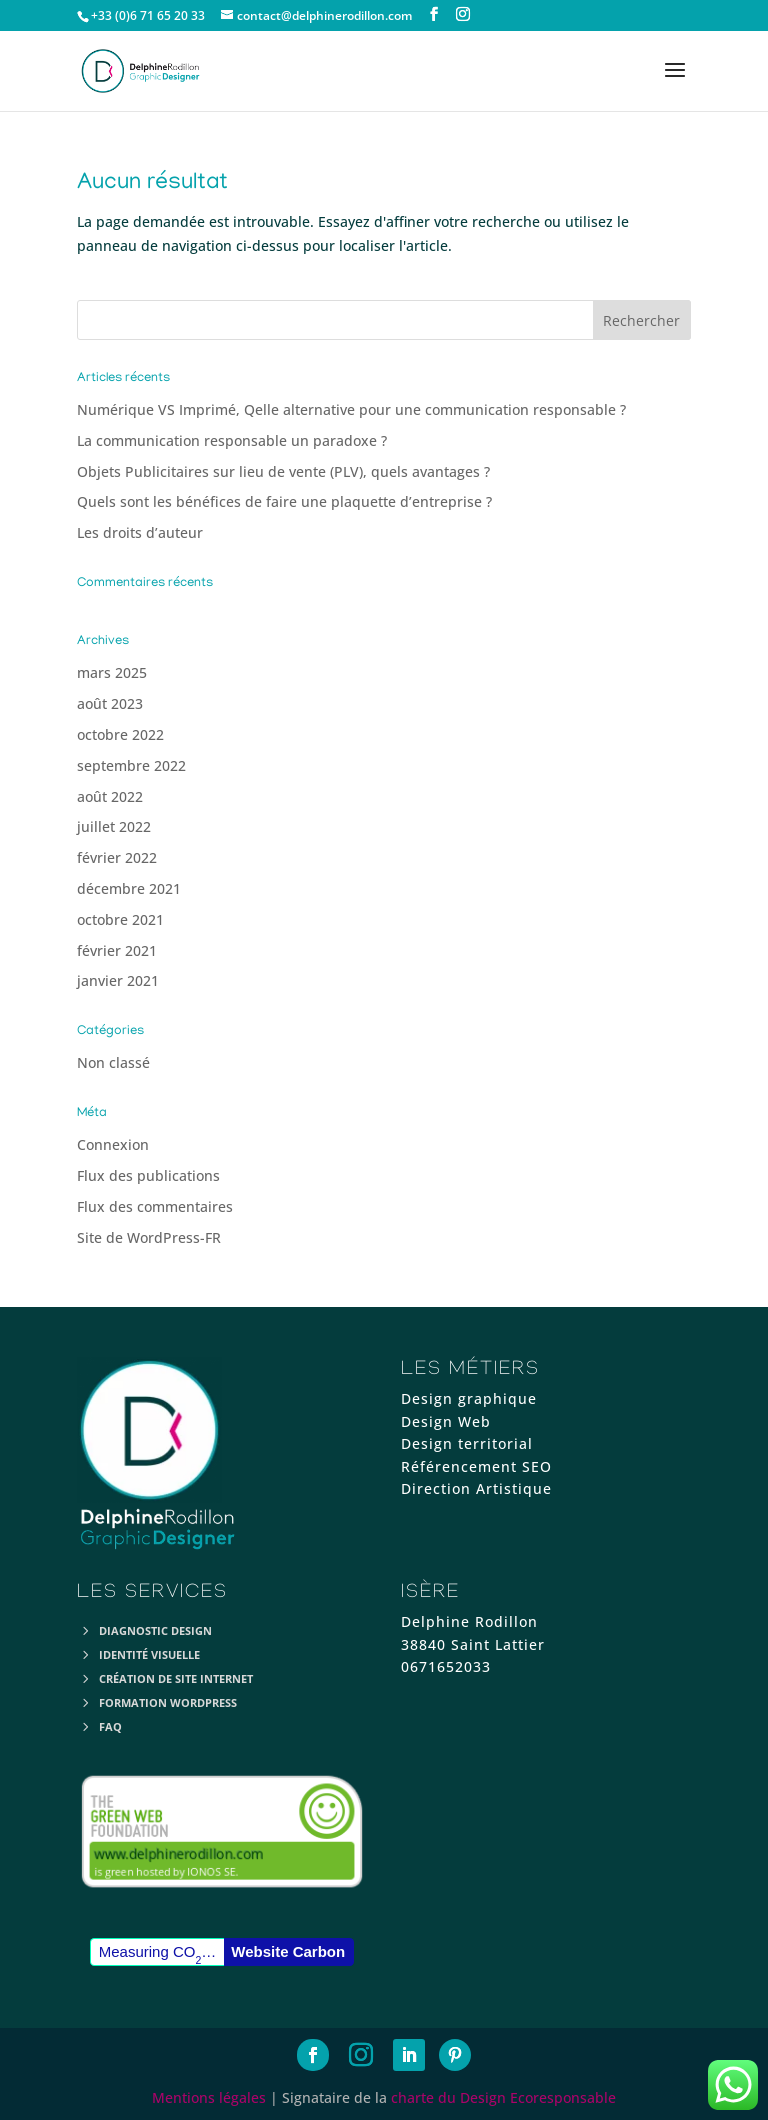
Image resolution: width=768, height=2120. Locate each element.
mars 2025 (112, 672)
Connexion (113, 1144)
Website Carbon (288, 1951)
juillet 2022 (114, 826)
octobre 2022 (120, 734)
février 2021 (117, 950)
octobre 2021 (120, 919)
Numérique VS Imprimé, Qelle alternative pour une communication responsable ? (351, 409)
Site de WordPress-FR (149, 1237)
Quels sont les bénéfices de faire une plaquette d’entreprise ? (284, 501)
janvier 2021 (118, 980)
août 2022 (110, 796)
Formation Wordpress (168, 1702)
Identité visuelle (149, 1654)
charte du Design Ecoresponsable (503, 2097)
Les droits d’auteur (140, 532)
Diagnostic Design (155, 1630)
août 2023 (110, 703)
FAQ (110, 1726)
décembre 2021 (129, 888)
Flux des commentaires (155, 1206)
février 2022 (117, 857)
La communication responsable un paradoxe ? (232, 440)
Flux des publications (148, 1175)
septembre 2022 (131, 765)
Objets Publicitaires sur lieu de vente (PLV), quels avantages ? (283, 471)
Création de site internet (176, 1678)
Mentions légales (209, 2097)
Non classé (113, 1062)
